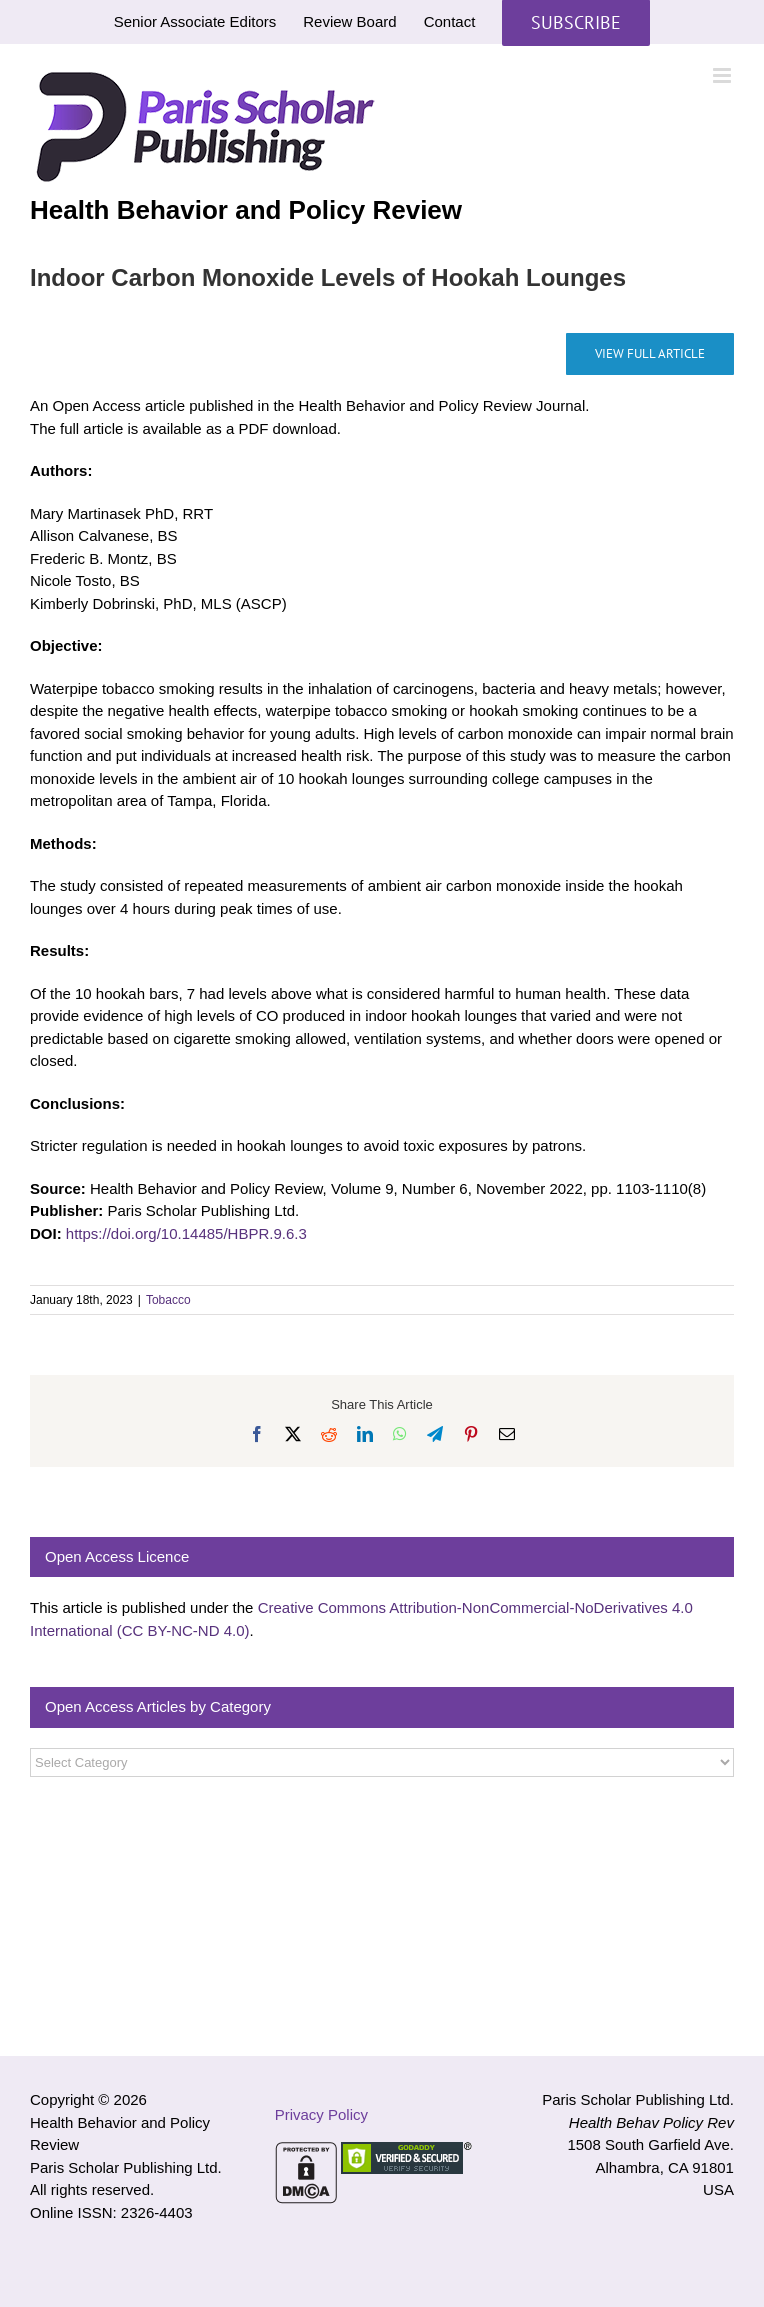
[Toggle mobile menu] (723, 75)
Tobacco (168, 1300)
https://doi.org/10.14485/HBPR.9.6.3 (186, 1233)
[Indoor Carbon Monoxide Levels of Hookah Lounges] (650, 354)
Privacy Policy (321, 2114)
